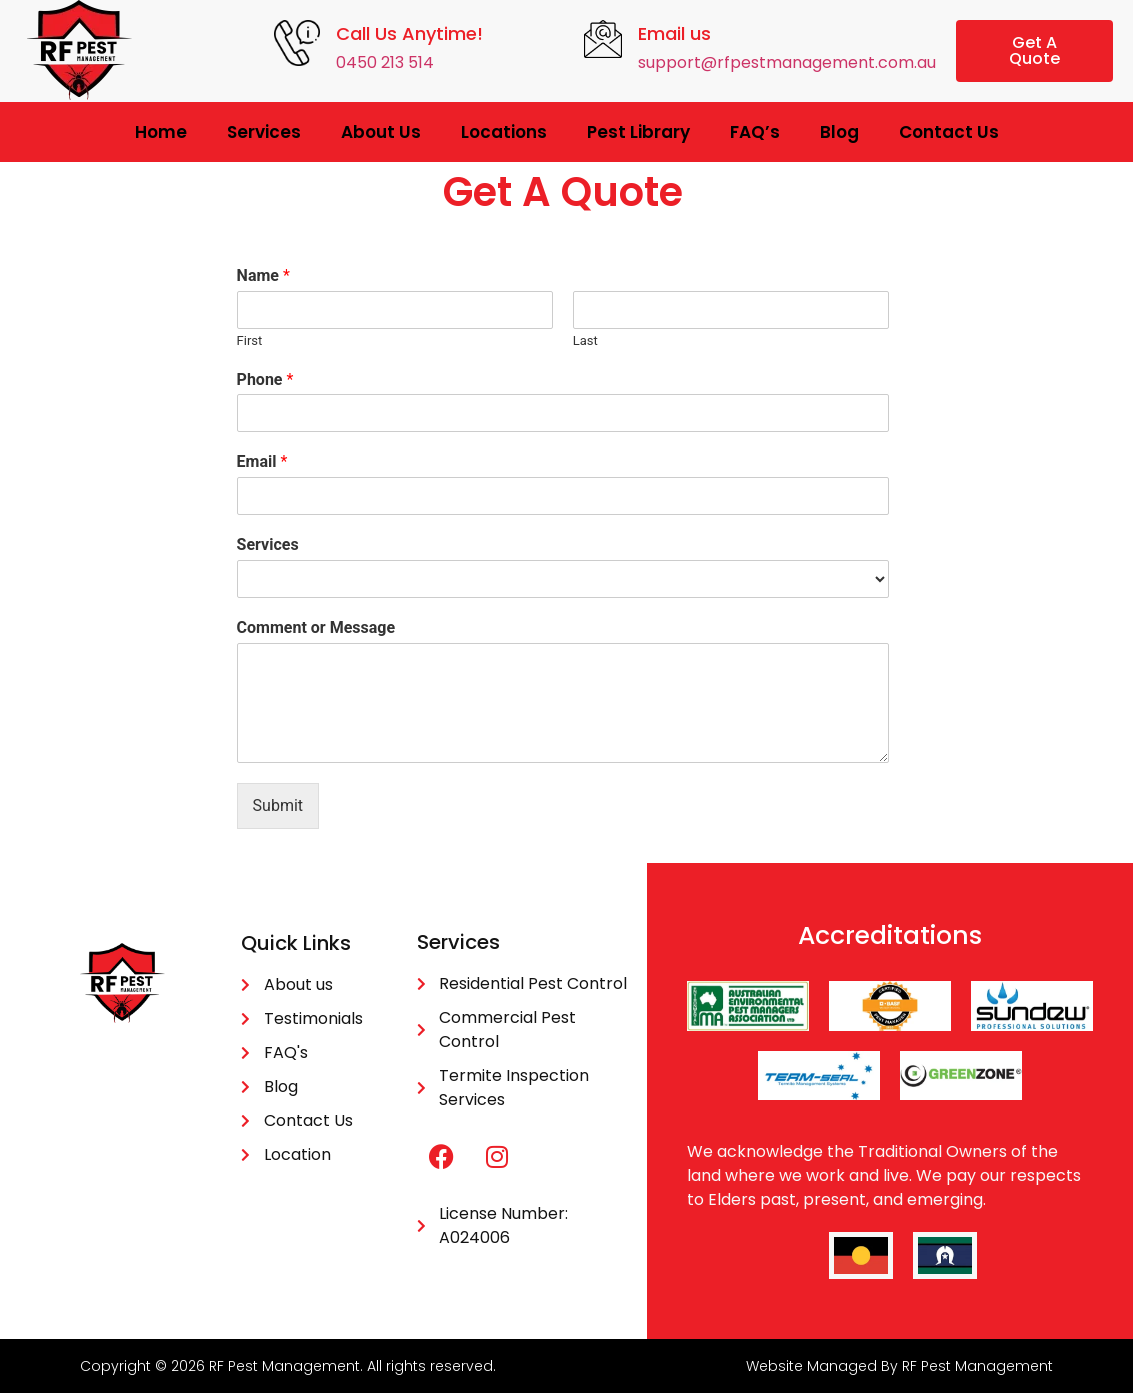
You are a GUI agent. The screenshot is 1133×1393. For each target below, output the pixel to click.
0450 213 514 (385, 62)
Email (262, 461)
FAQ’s (755, 132)
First (250, 340)
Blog (839, 132)
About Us (381, 132)
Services (264, 132)
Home (161, 132)
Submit (278, 805)
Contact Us (949, 132)
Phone (265, 379)
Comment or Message (316, 627)
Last (585, 340)
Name (263, 275)
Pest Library (638, 132)
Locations (504, 132)
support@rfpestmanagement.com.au (787, 62)
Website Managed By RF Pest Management (899, 1366)
